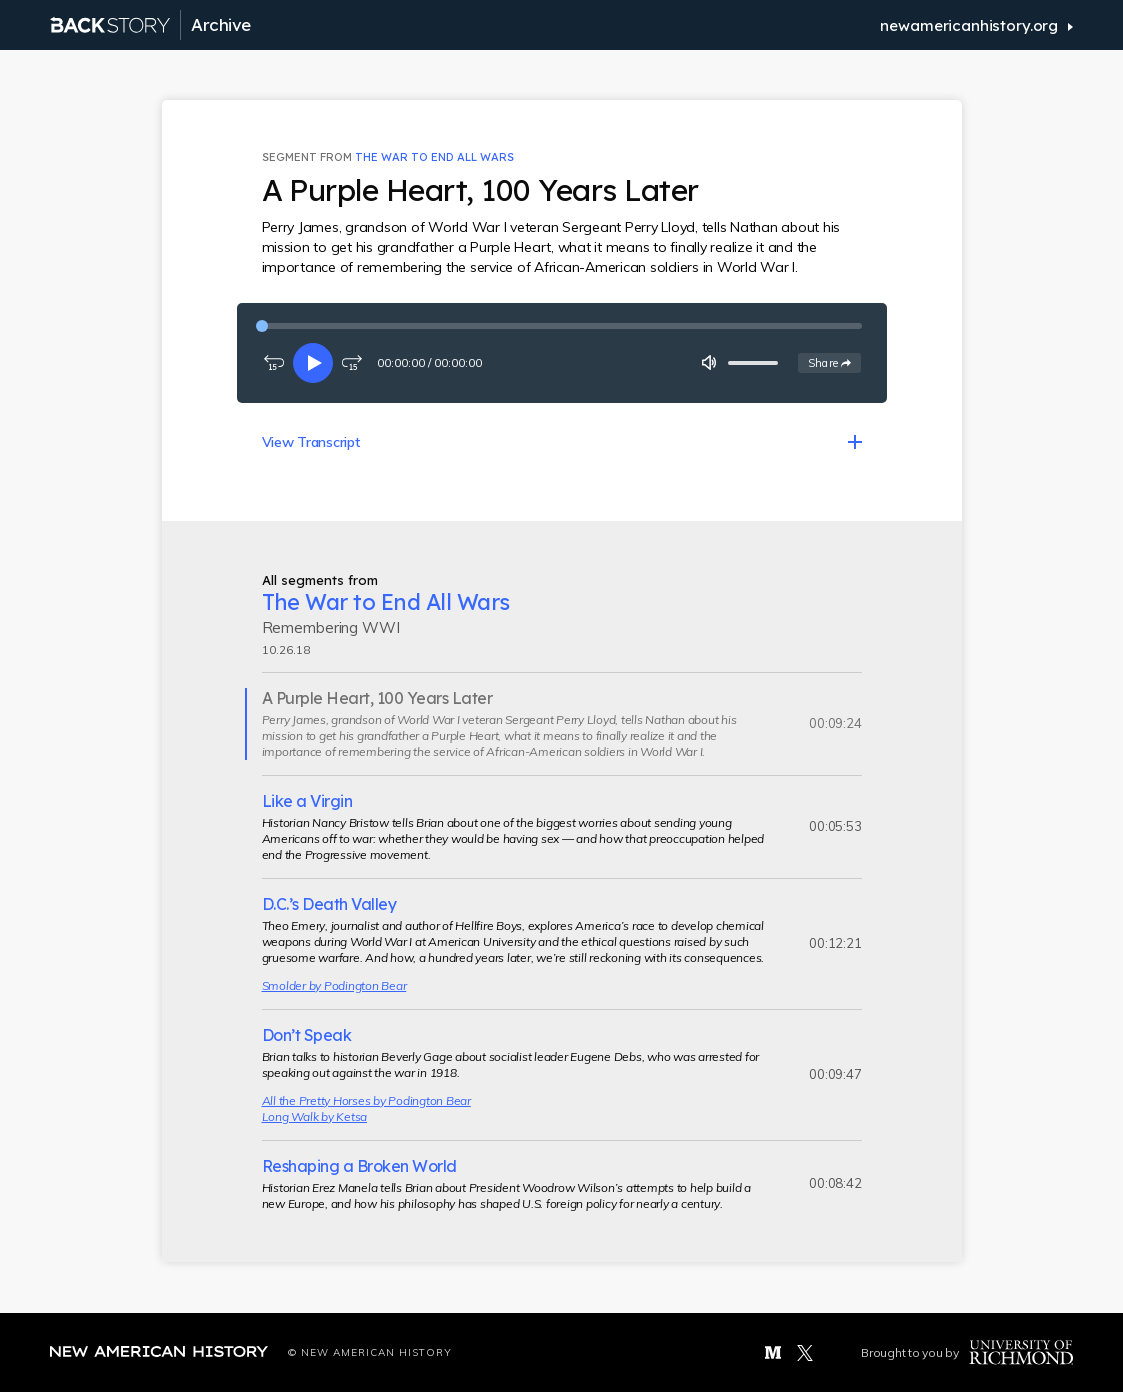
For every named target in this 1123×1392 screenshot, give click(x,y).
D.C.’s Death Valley (329, 904)
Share (834, 362)
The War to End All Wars (434, 157)
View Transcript (311, 442)
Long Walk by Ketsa (315, 1116)
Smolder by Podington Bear (334, 985)
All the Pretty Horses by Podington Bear (366, 1100)
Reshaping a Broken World (359, 1166)
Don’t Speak (307, 1035)
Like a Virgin (307, 801)
